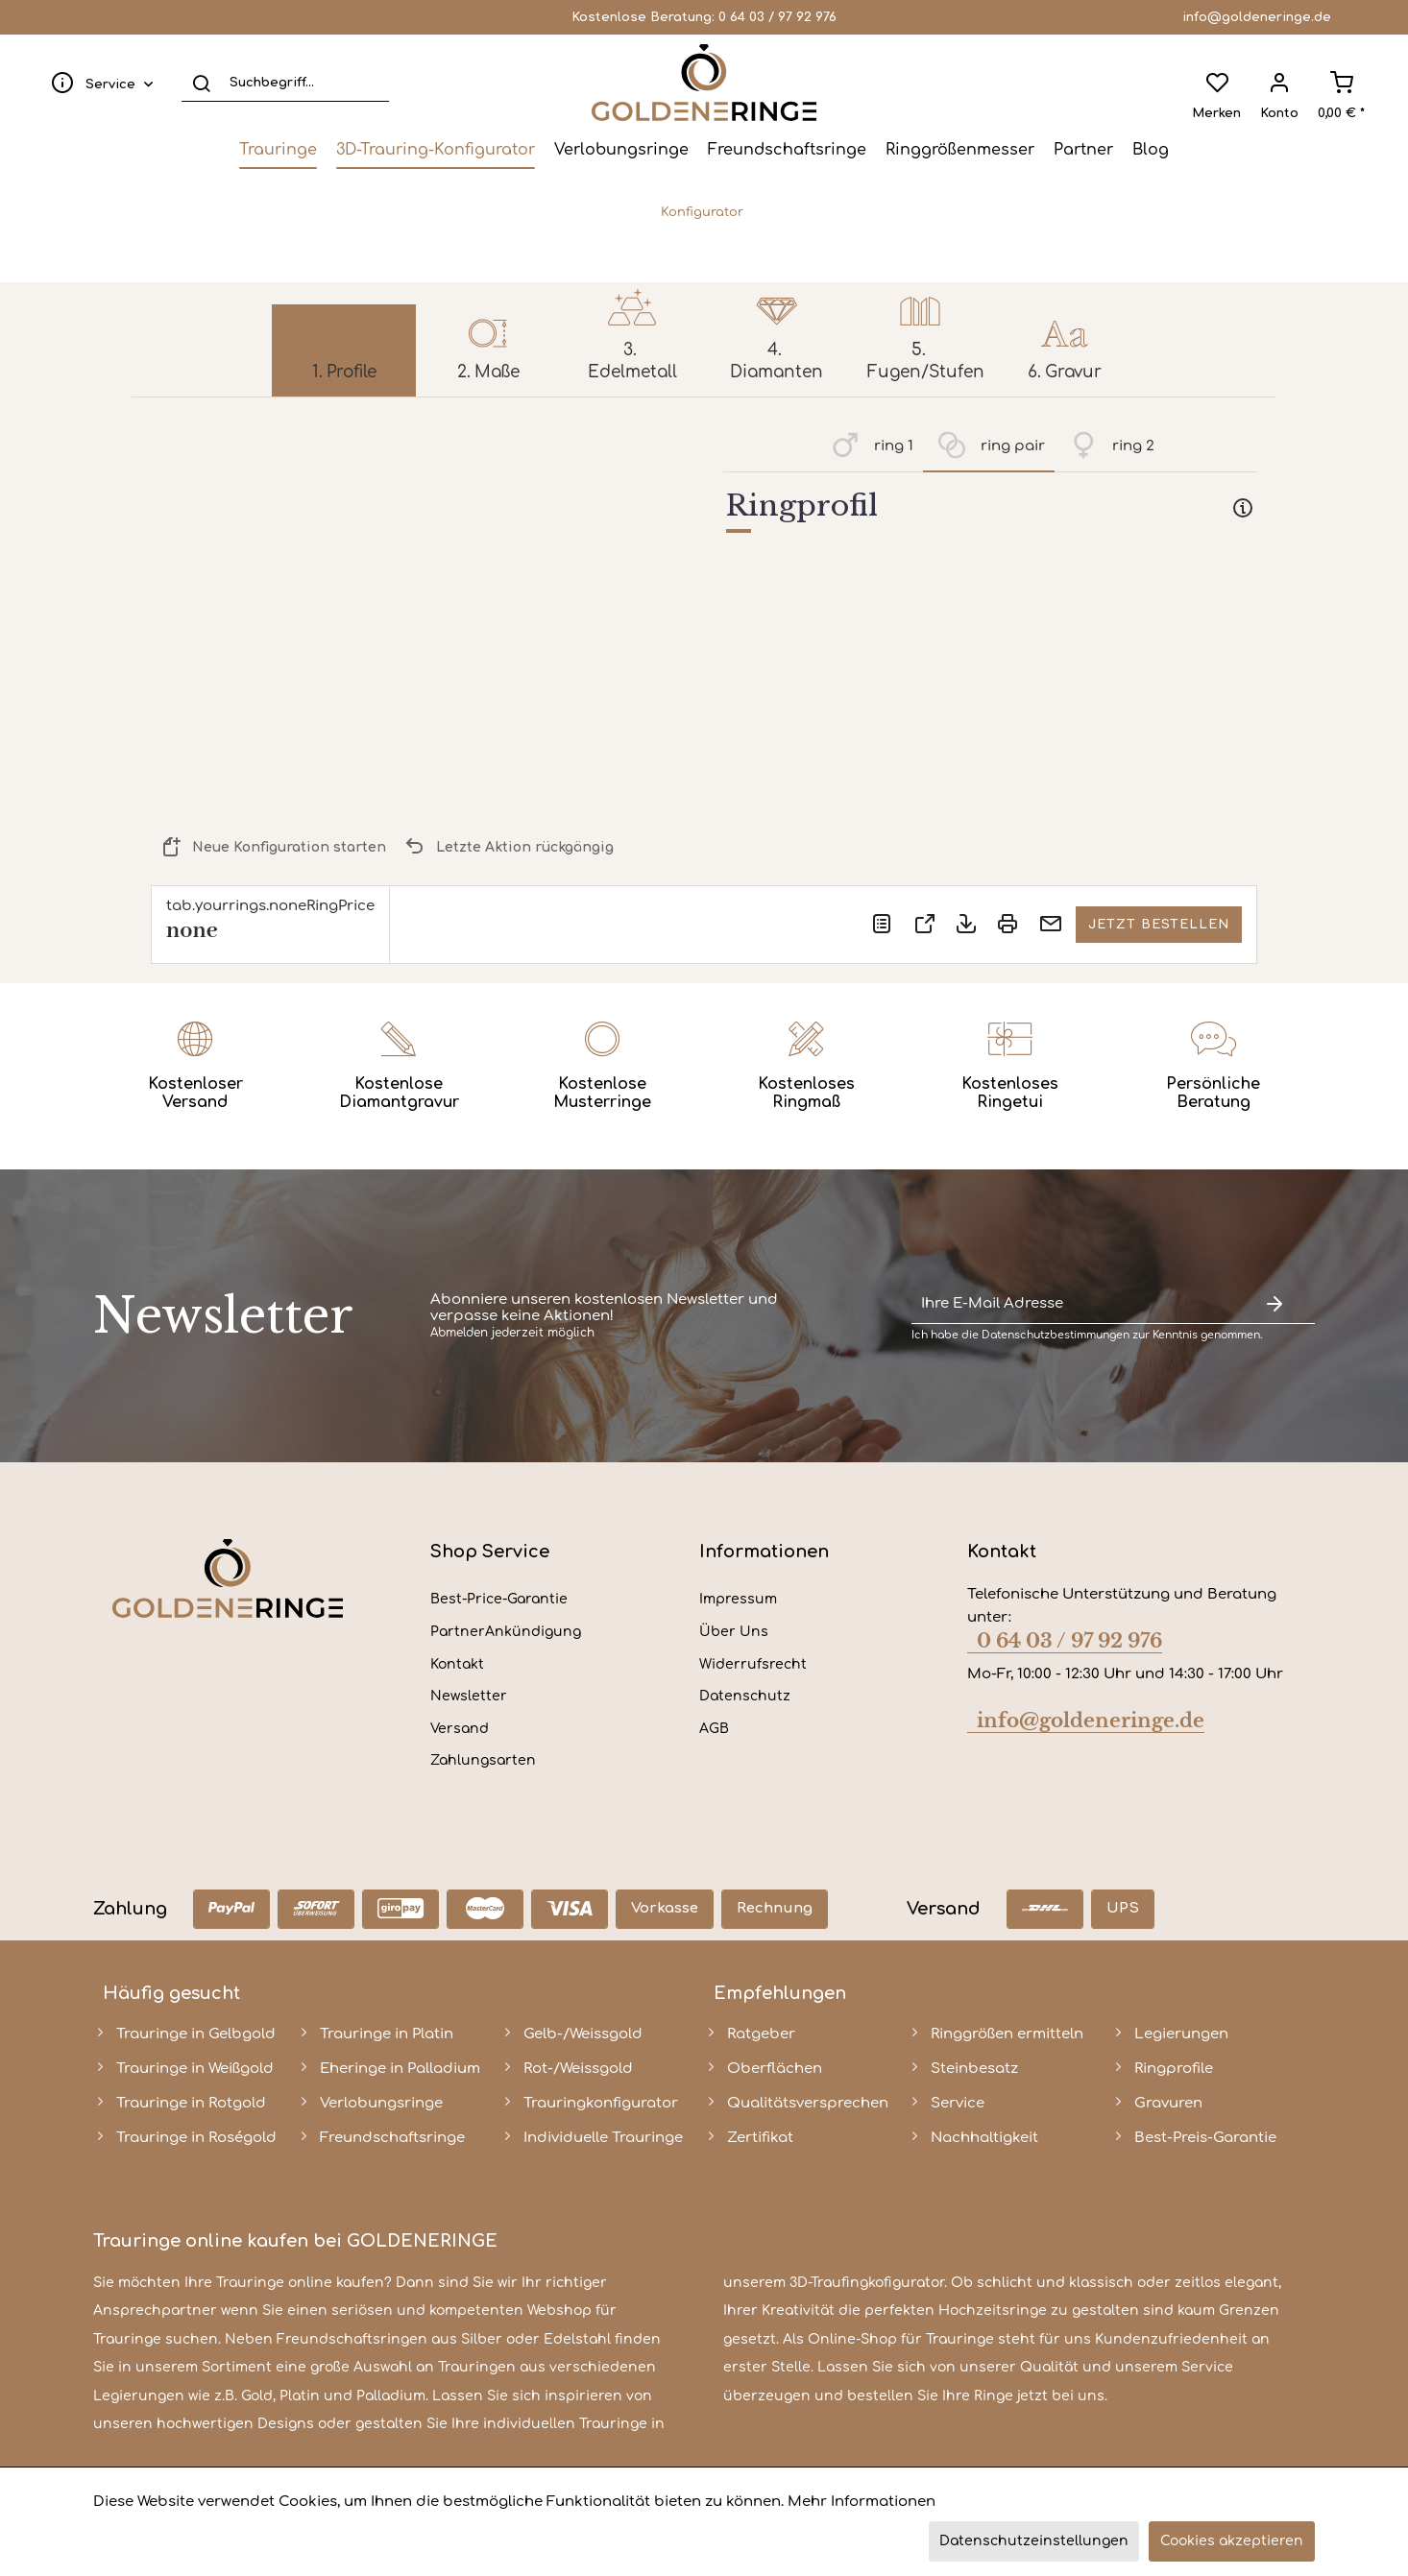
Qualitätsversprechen (807, 2103)
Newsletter (468, 1696)
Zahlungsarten (483, 1760)
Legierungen (1181, 2034)
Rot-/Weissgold (578, 2068)
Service (957, 2103)
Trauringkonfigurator (600, 2103)
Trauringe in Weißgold (195, 2068)
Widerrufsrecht (753, 1664)
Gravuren (1168, 2103)
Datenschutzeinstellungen (1034, 2541)
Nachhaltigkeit (984, 2138)
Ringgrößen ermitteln (1007, 2034)
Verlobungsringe (381, 2103)
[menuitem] (98, 82)
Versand (459, 1728)
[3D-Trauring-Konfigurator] (436, 150)
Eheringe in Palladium (400, 2068)
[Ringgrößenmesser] (960, 150)
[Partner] (1083, 150)
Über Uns (733, 1632)
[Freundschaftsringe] (787, 150)
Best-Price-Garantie (499, 1599)
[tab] (990, 510)
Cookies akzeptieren (1231, 2541)
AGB (714, 1728)
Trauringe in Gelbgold (196, 2034)
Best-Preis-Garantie (1205, 2138)
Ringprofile (1173, 2068)
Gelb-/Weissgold (583, 2034)
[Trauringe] (278, 150)
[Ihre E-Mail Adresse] (1072, 1304)
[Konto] (1279, 82)
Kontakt (457, 1664)
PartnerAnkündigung (505, 1632)
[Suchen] (201, 82)
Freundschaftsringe (392, 2138)
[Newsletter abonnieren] (1274, 1304)
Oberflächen (774, 2068)
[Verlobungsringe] (621, 150)
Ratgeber (761, 2034)
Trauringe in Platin (386, 2034)
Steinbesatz (974, 2068)
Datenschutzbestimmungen (1055, 1335)
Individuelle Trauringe (603, 2138)
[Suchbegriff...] (285, 82)
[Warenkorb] (1341, 82)
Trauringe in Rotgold (191, 2103)
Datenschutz (744, 1696)
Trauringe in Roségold (196, 2138)
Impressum (738, 1599)
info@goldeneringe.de (1256, 17)
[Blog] (1150, 150)
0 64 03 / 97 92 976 (777, 17)
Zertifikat (760, 2138)
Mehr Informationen (861, 2501)
